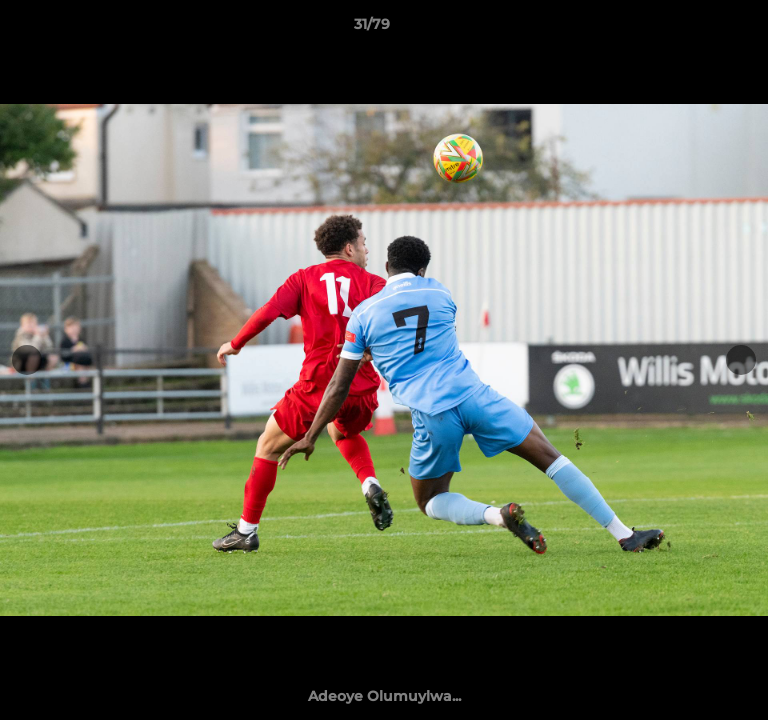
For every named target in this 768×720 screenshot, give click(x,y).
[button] (696, 29)
